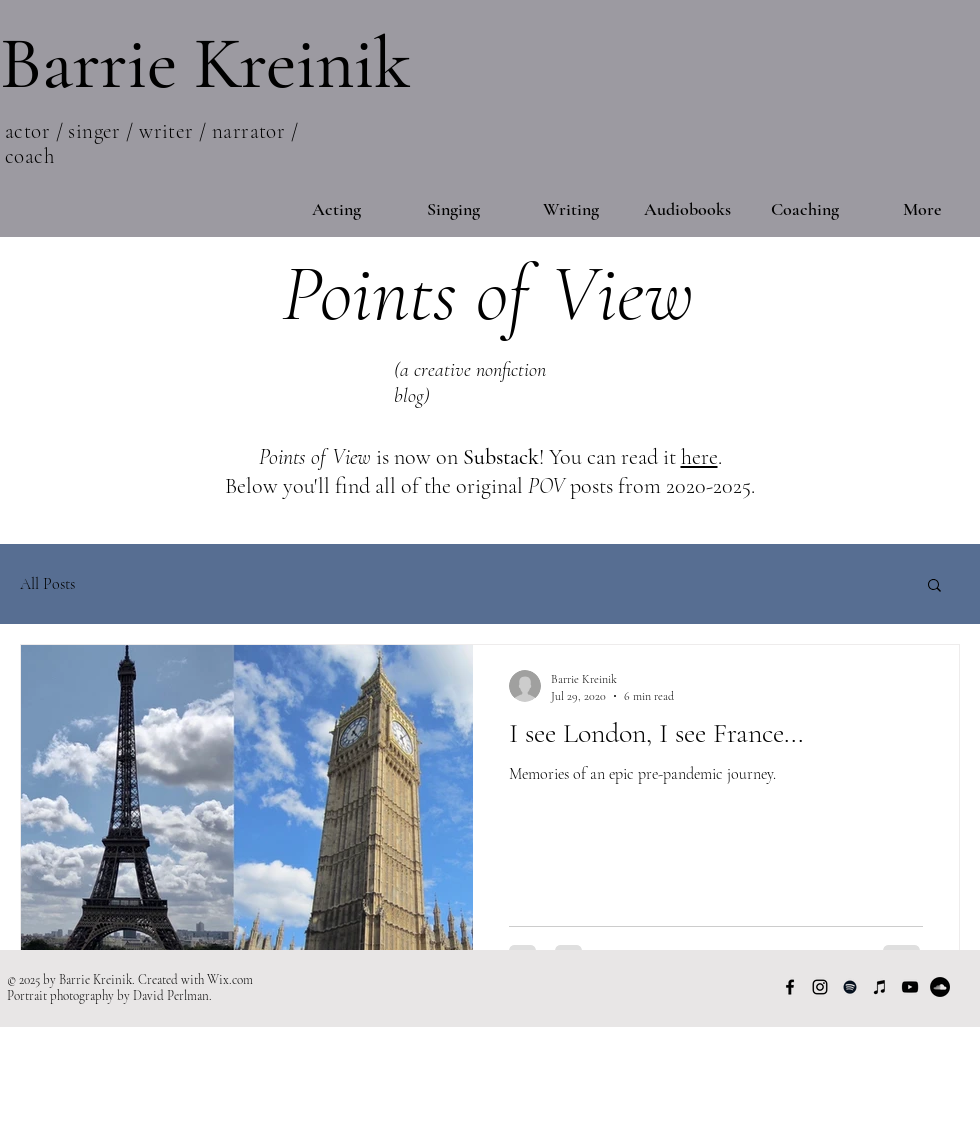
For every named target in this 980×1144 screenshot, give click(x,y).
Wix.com (230, 980)
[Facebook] (790, 987)
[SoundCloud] (940, 987)
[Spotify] (850, 987)
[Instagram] (820, 987)
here (699, 457)
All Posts (47, 584)
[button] (934, 586)
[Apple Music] (880, 987)
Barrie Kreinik (205, 63)
